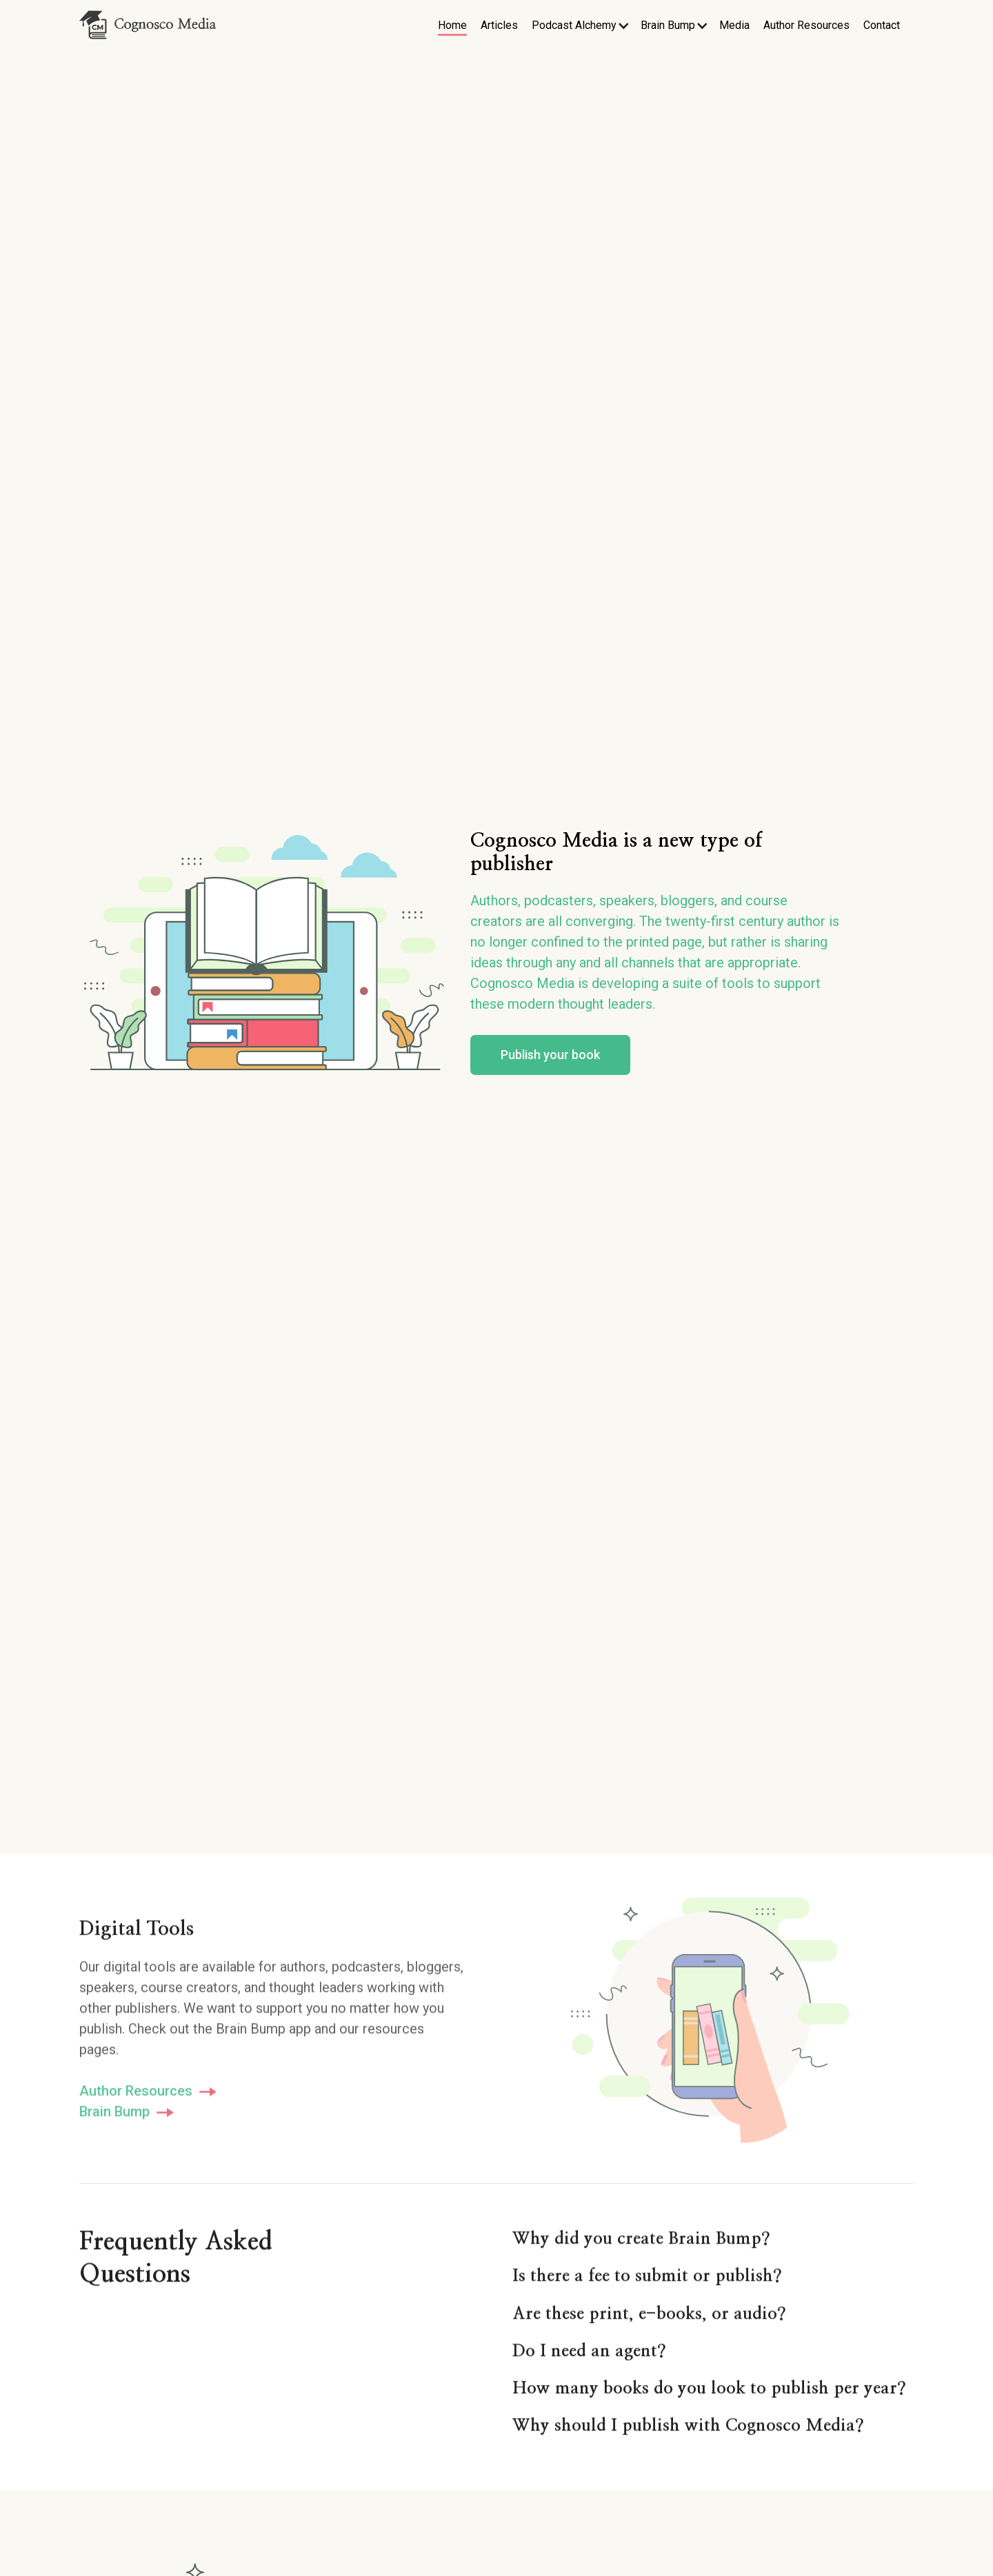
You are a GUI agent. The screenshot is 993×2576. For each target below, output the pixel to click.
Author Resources (806, 25)
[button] (581, 25)
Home (452, 25)
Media (734, 25)
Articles (499, 25)
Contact (881, 25)
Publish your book (550, 1061)
